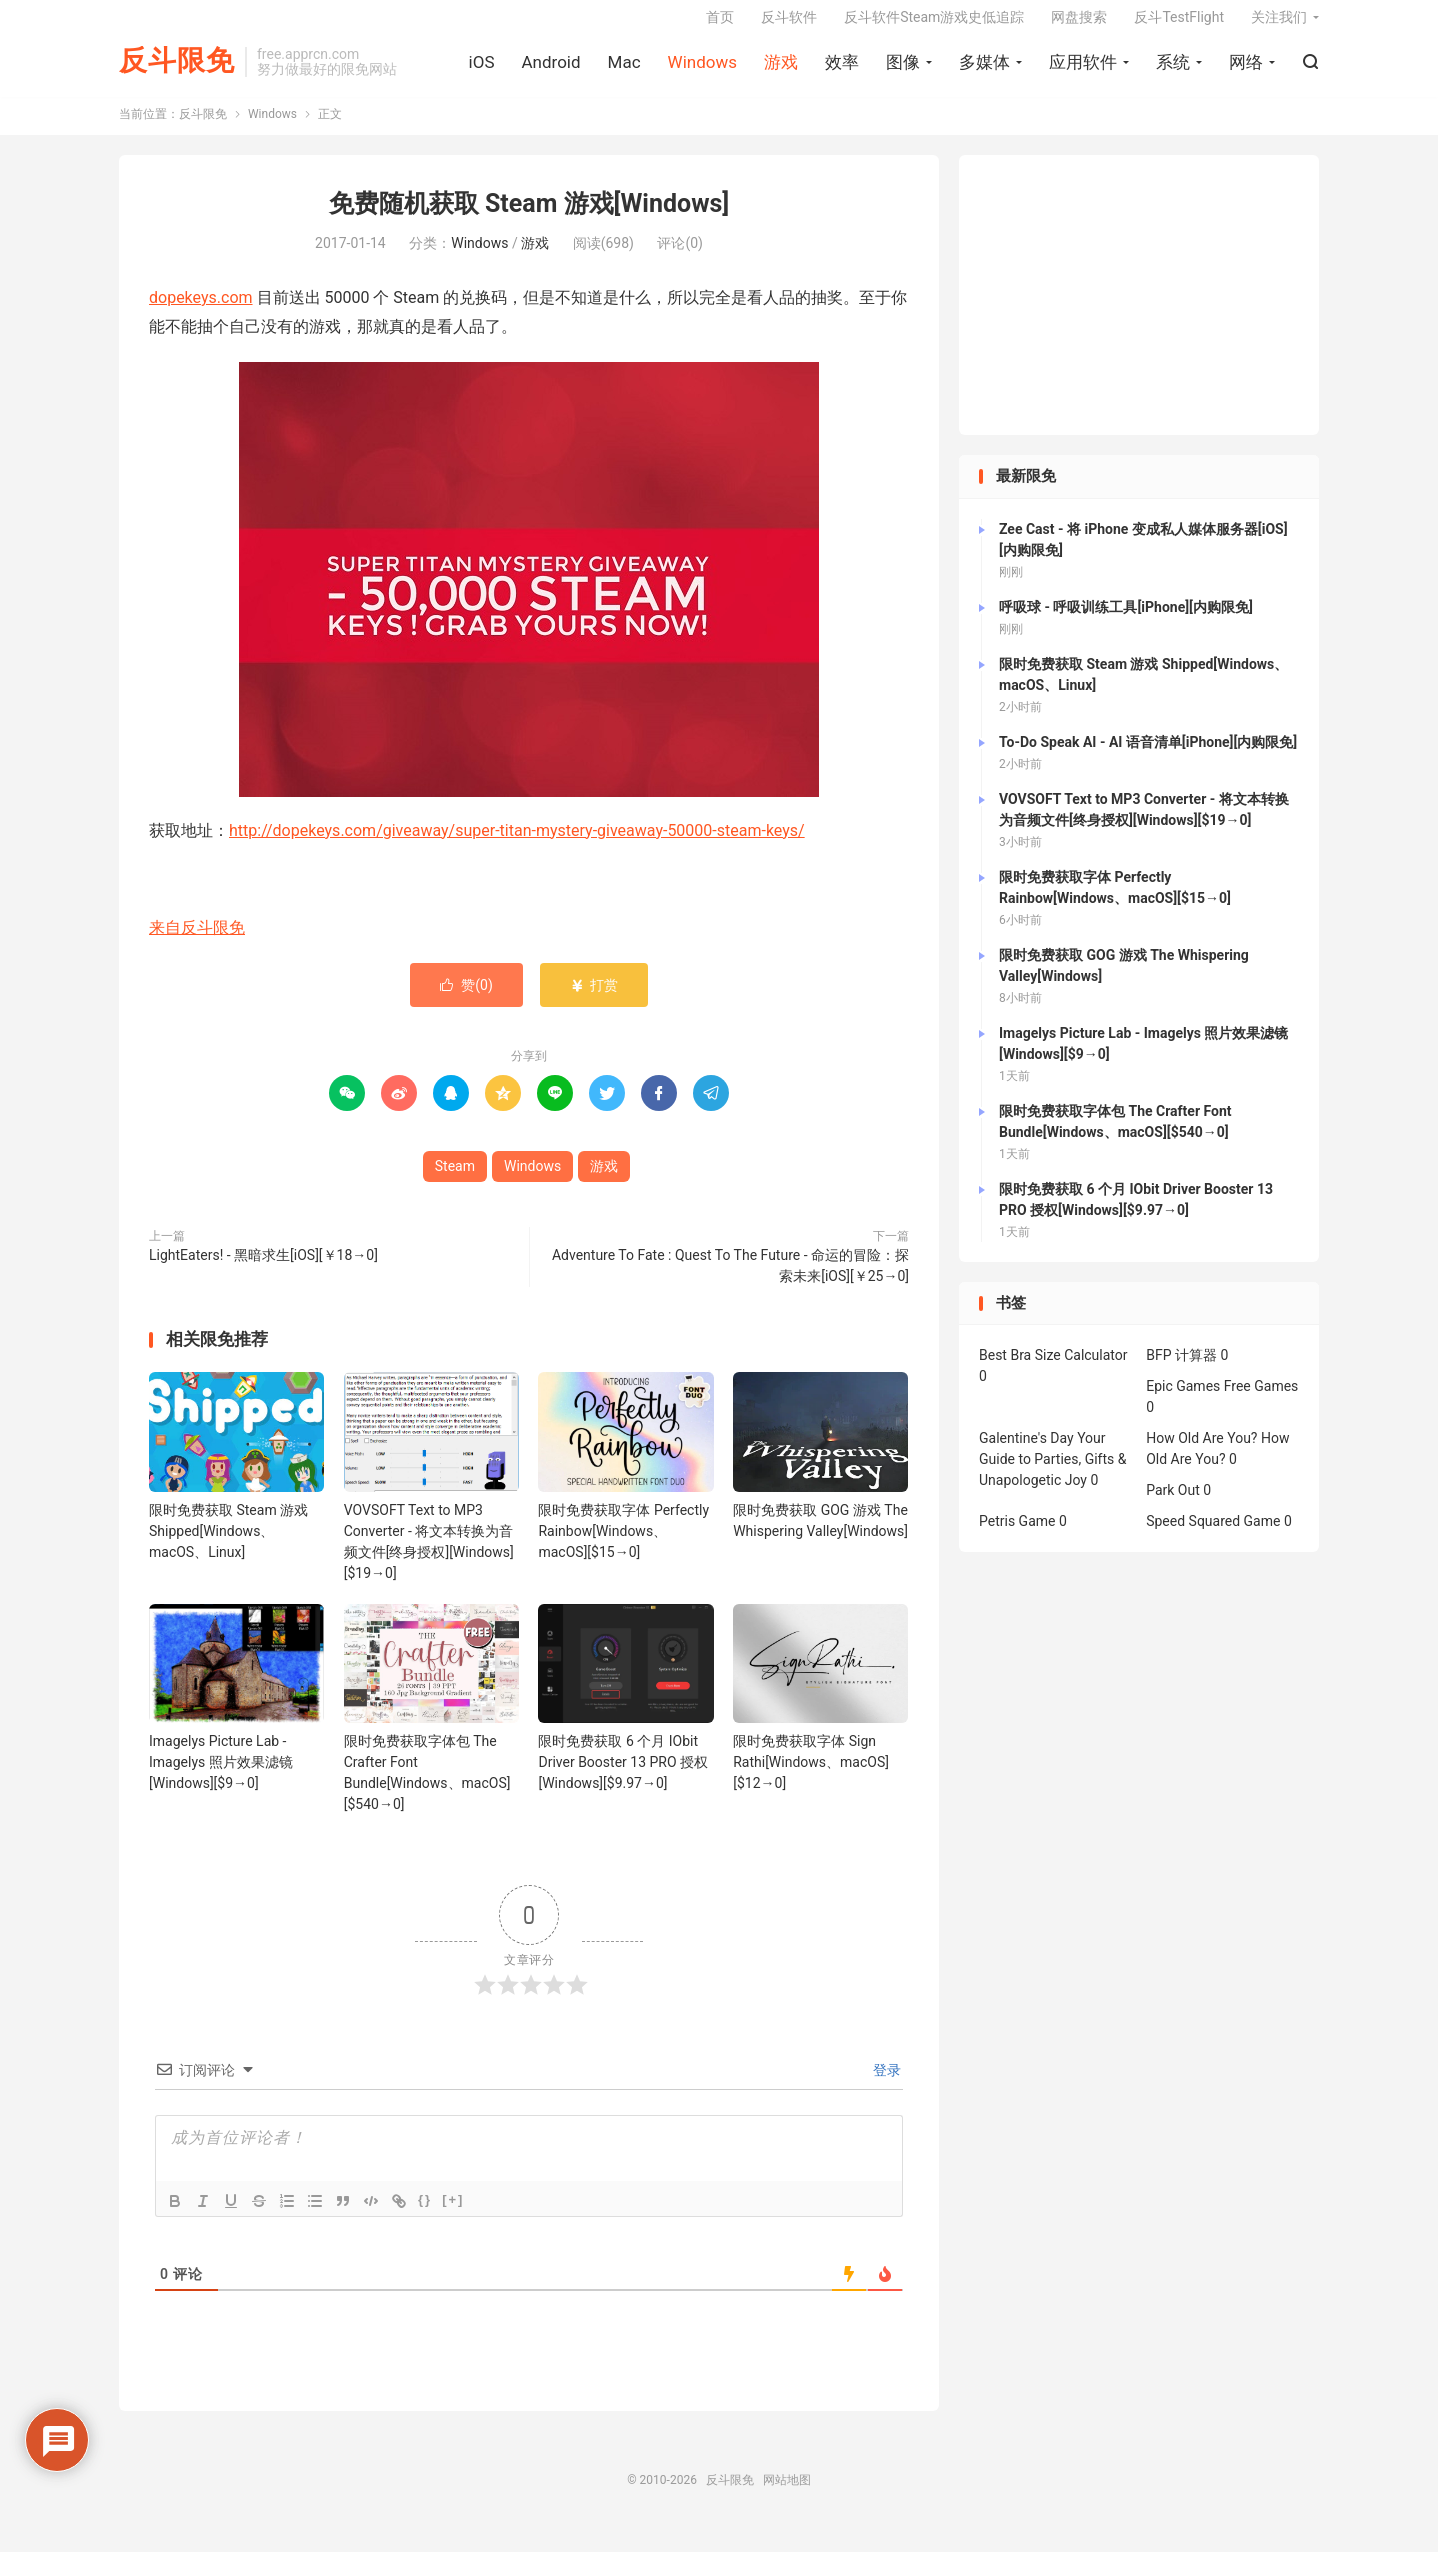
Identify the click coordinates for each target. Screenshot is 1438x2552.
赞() (466, 1000)
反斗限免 (177, 70)
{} (425, 2214)
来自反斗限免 (197, 942)
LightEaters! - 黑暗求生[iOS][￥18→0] (263, 1270)
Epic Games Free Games (1222, 1402)
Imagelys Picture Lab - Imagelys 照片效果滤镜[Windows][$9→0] (221, 1777)
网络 (1246, 71)
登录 (885, 2085)
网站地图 (787, 2495)
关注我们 (1279, 26)
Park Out (1173, 1506)
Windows (702, 71)
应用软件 (1083, 71)
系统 (1173, 71)
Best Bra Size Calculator (1053, 1371)
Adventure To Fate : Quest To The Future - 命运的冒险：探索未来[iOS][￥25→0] (730, 1280)
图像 (903, 71)
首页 (720, 26)
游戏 (781, 71)
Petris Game (1017, 1537)
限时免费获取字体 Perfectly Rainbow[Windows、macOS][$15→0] (623, 1546)
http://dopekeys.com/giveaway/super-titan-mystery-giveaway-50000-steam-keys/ (517, 845)
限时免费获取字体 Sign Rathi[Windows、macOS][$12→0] (811, 1777)
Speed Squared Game (1213, 1537)
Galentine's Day (1026, 1454)
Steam (455, 1181)
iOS (482, 71)
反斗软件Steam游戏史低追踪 (934, 26)
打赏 (593, 1000)
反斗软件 (789, 26)
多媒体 (984, 71)
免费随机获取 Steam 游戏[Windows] (529, 219)
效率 (842, 71)
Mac (624, 71)
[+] (453, 2214)
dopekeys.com (201, 312)
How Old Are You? (1201, 1454)
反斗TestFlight (1179, 26)
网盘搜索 (1079, 26)
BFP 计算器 (1181, 1371)
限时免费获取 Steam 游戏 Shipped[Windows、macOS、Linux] (228, 1546)
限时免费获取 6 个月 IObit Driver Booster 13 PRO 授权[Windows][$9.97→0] (623, 1777)
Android (550, 71)
